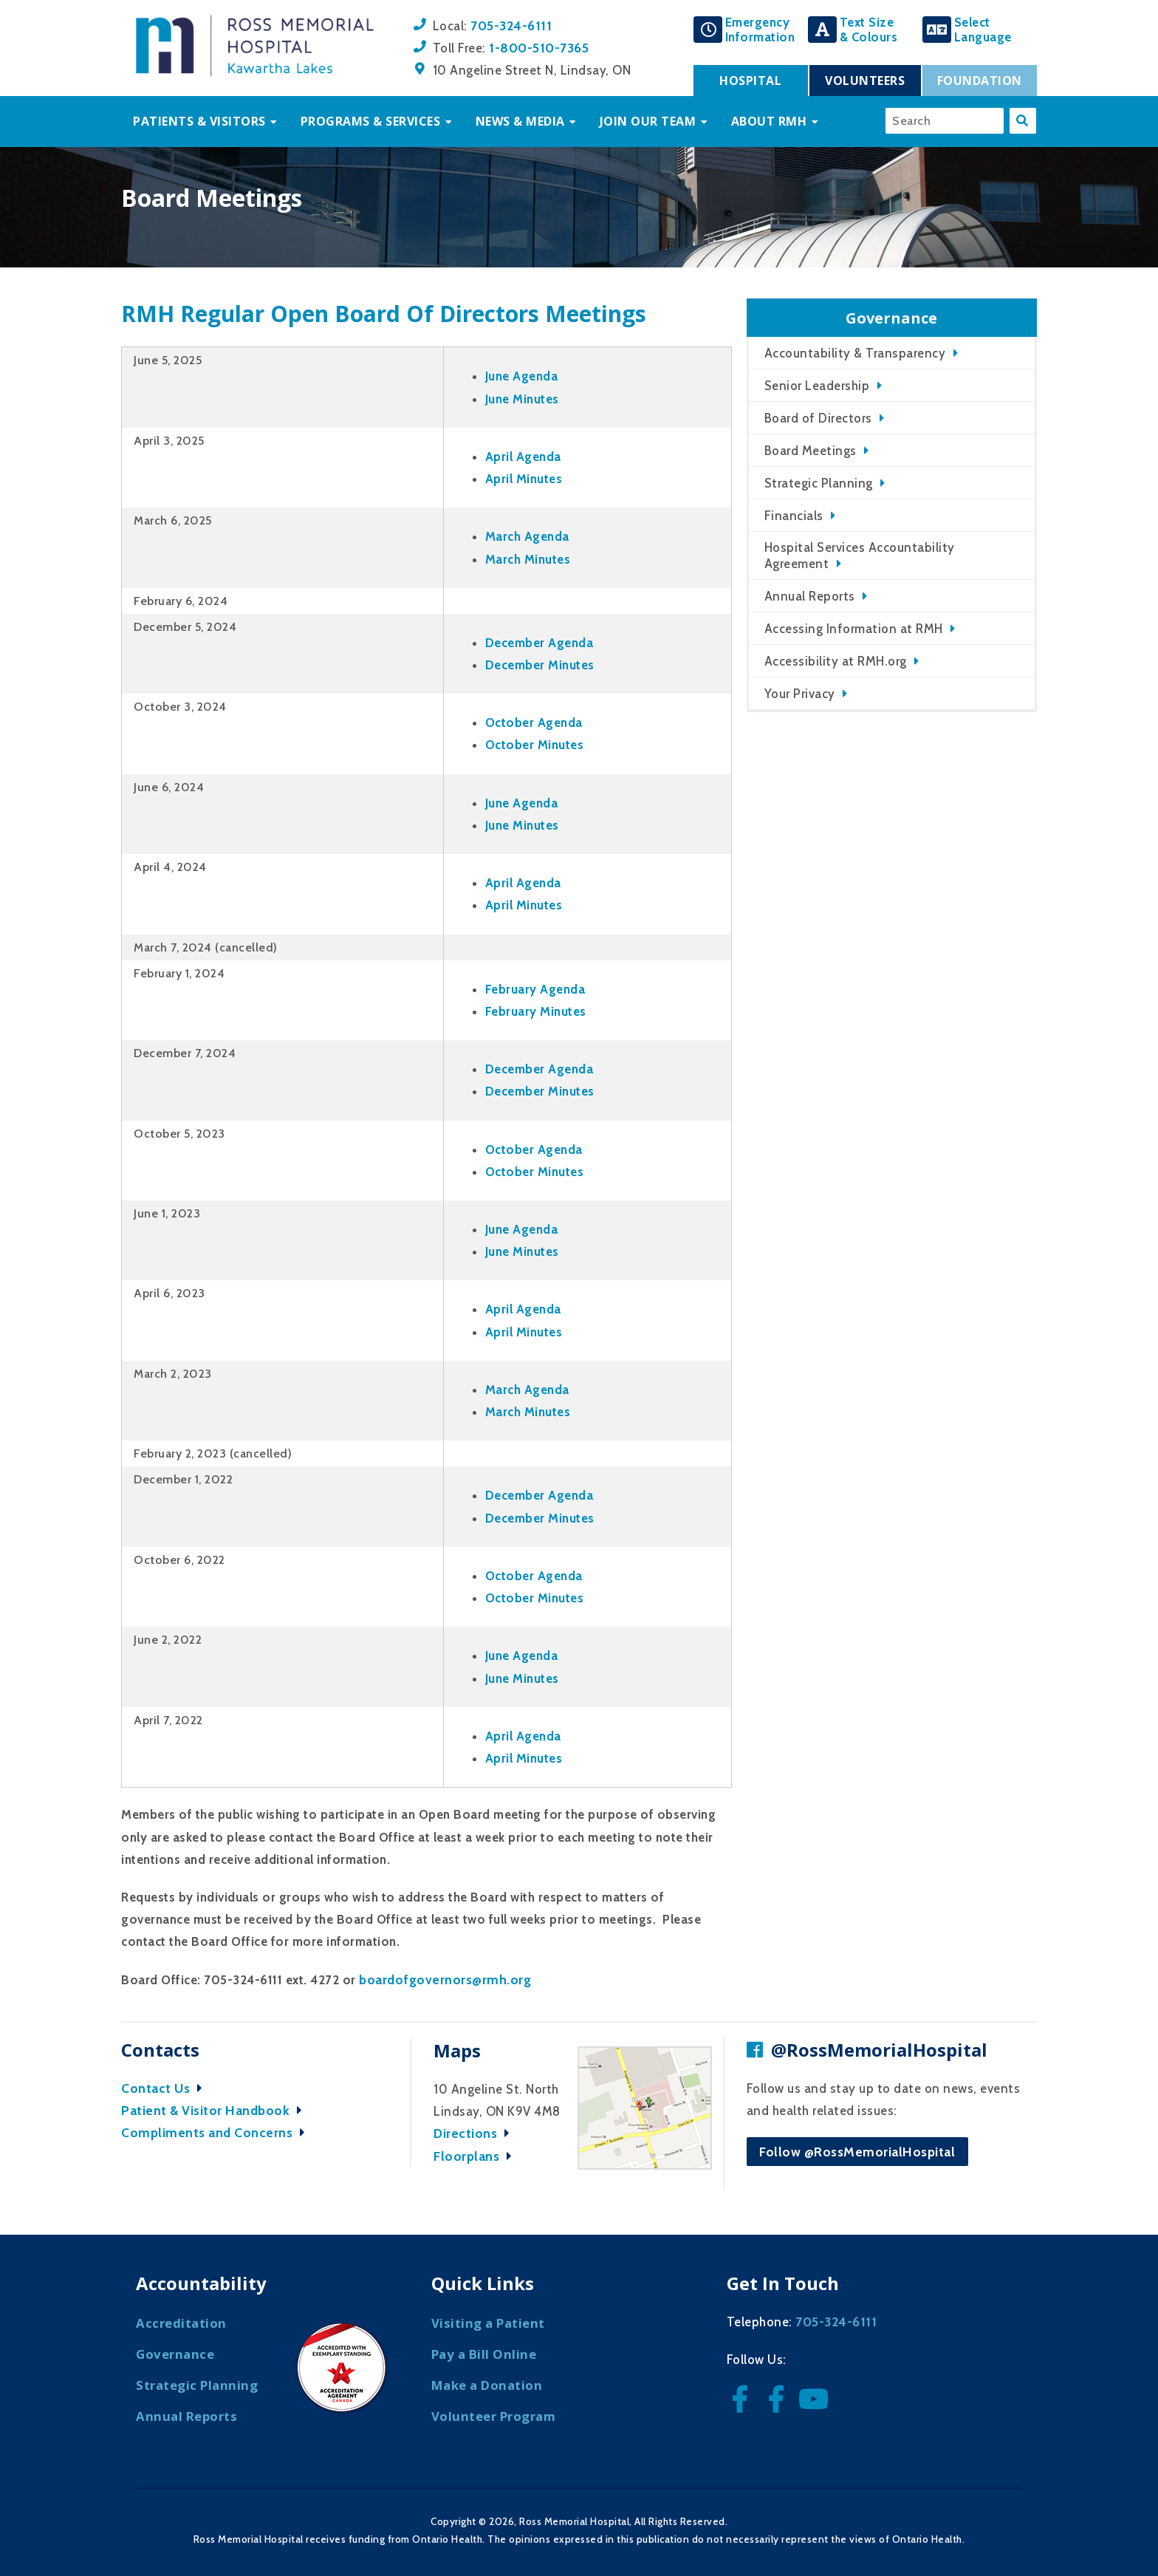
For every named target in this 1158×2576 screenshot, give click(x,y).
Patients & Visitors (199, 121)
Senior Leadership (817, 385)
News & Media (520, 121)
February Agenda (535, 989)
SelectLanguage (983, 29)
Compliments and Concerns (216, 2132)
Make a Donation (487, 2385)
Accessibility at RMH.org (835, 661)
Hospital (750, 80)
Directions (475, 2133)
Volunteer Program (493, 2416)
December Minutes (540, 664)
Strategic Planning (818, 483)
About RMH (769, 121)
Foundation (979, 80)
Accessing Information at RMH (853, 628)
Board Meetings (810, 450)
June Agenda (521, 376)
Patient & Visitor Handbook (215, 2110)
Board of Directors (818, 418)
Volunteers (865, 80)
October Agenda (534, 722)
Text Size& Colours (869, 29)
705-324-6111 (511, 25)
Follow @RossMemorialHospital (857, 2151)
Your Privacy (799, 693)
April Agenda (523, 456)
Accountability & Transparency (855, 353)
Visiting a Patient (488, 2322)
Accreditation (181, 2322)
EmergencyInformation (760, 29)
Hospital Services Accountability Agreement (859, 555)
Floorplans (476, 2156)
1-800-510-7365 (539, 47)
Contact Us (165, 2088)
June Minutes (522, 399)
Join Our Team (648, 121)
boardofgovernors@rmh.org (445, 1979)
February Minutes (535, 1011)
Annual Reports (809, 596)
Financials (793, 515)
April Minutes (524, 478)
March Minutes (528, 559)
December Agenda (539, 642)
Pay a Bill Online (484, 2354)
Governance (175, 2354)
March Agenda (527, 536)
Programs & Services (371, 121)
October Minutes (534, 744)
